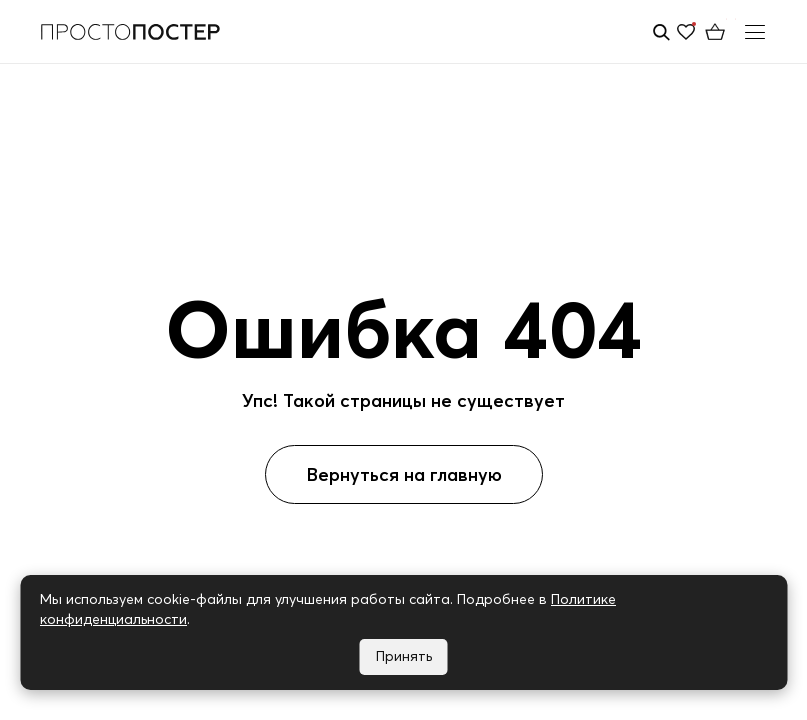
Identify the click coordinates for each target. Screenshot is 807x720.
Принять (404, 656)
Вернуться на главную (404, 474)
